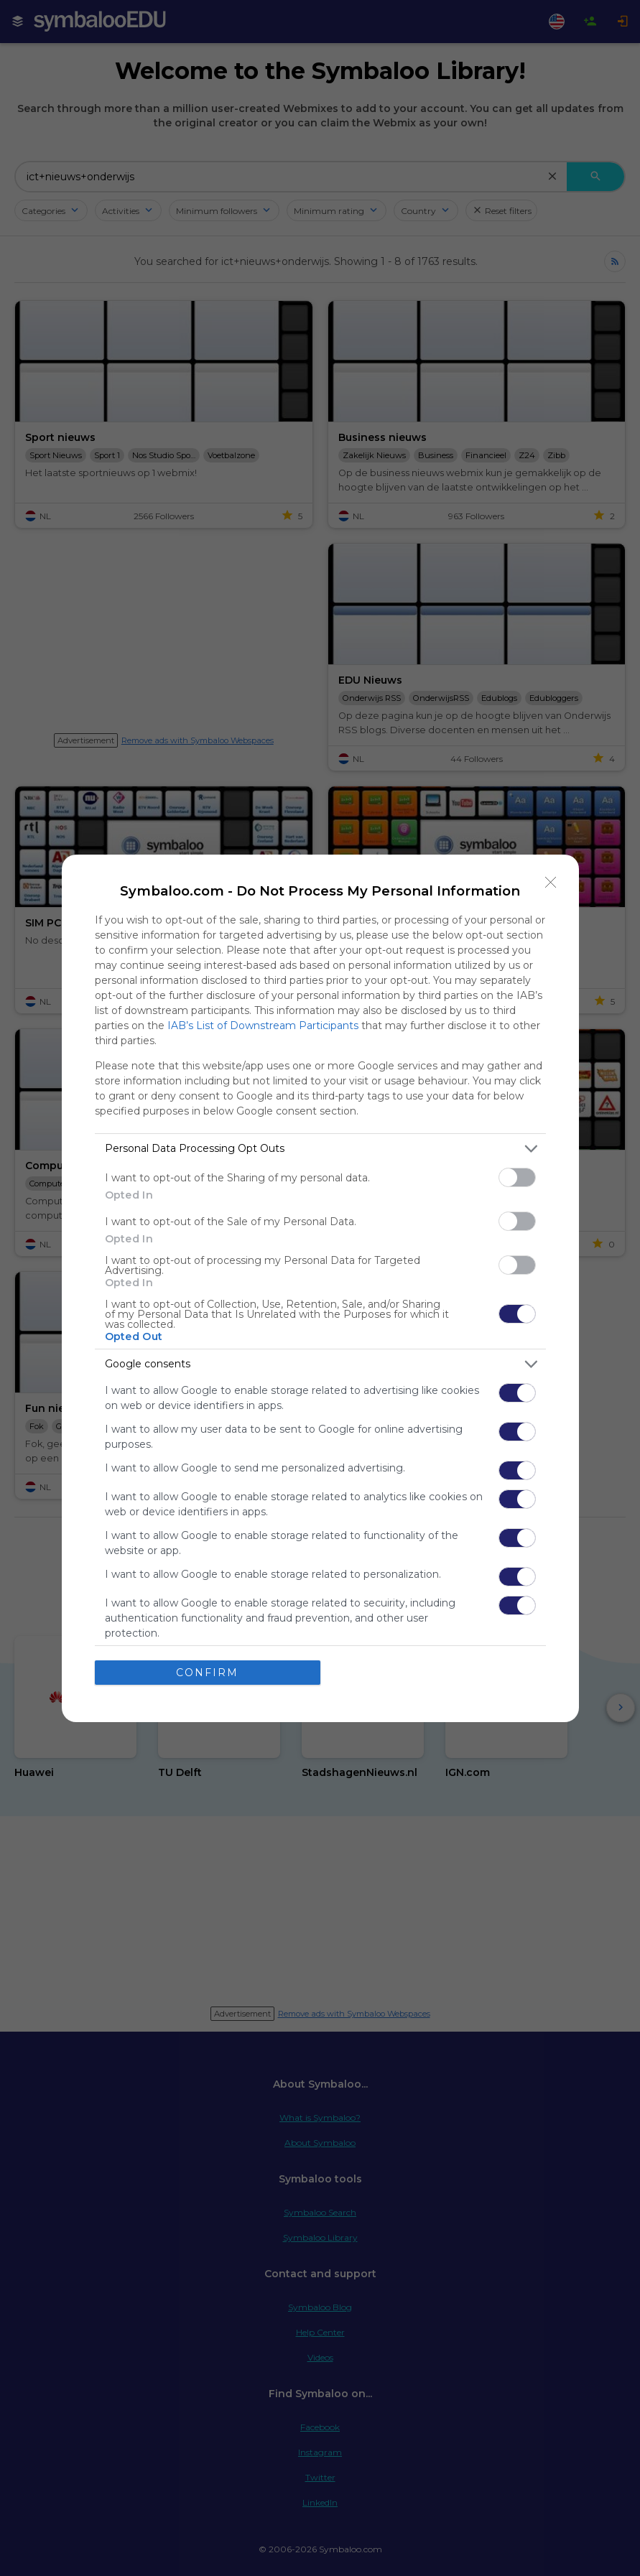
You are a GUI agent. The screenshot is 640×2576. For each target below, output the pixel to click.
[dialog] (320, 1288)
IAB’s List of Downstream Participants (262, 1025)
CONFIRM (207, 1672)
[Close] (551, 882)
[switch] (517, 1177)
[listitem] (320, 1148)
